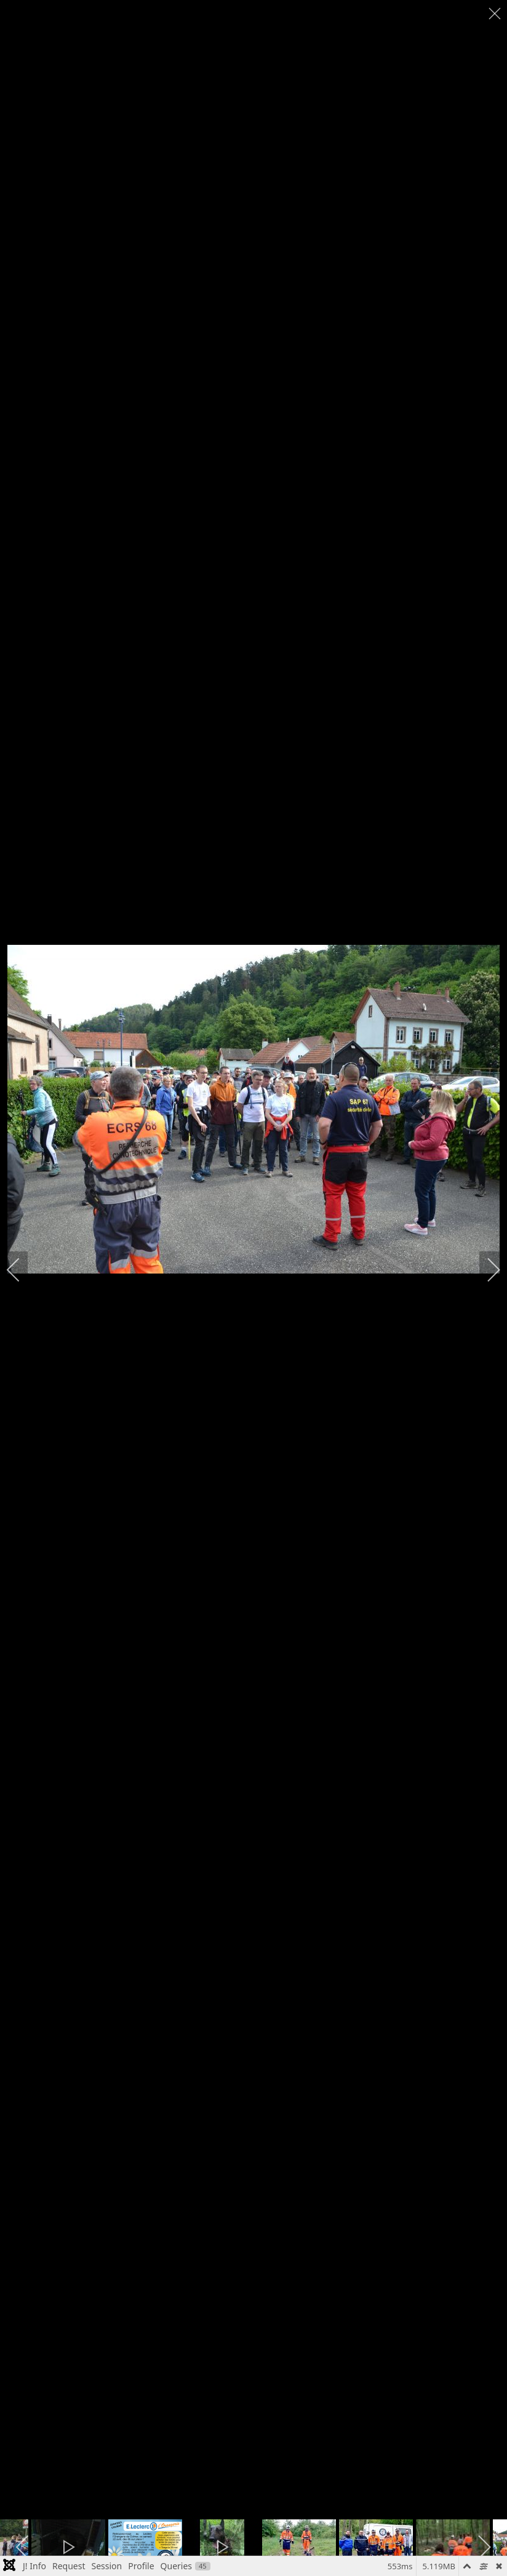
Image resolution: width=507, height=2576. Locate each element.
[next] (485, 1270)
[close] (496, 13)
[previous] (21, 1270)
